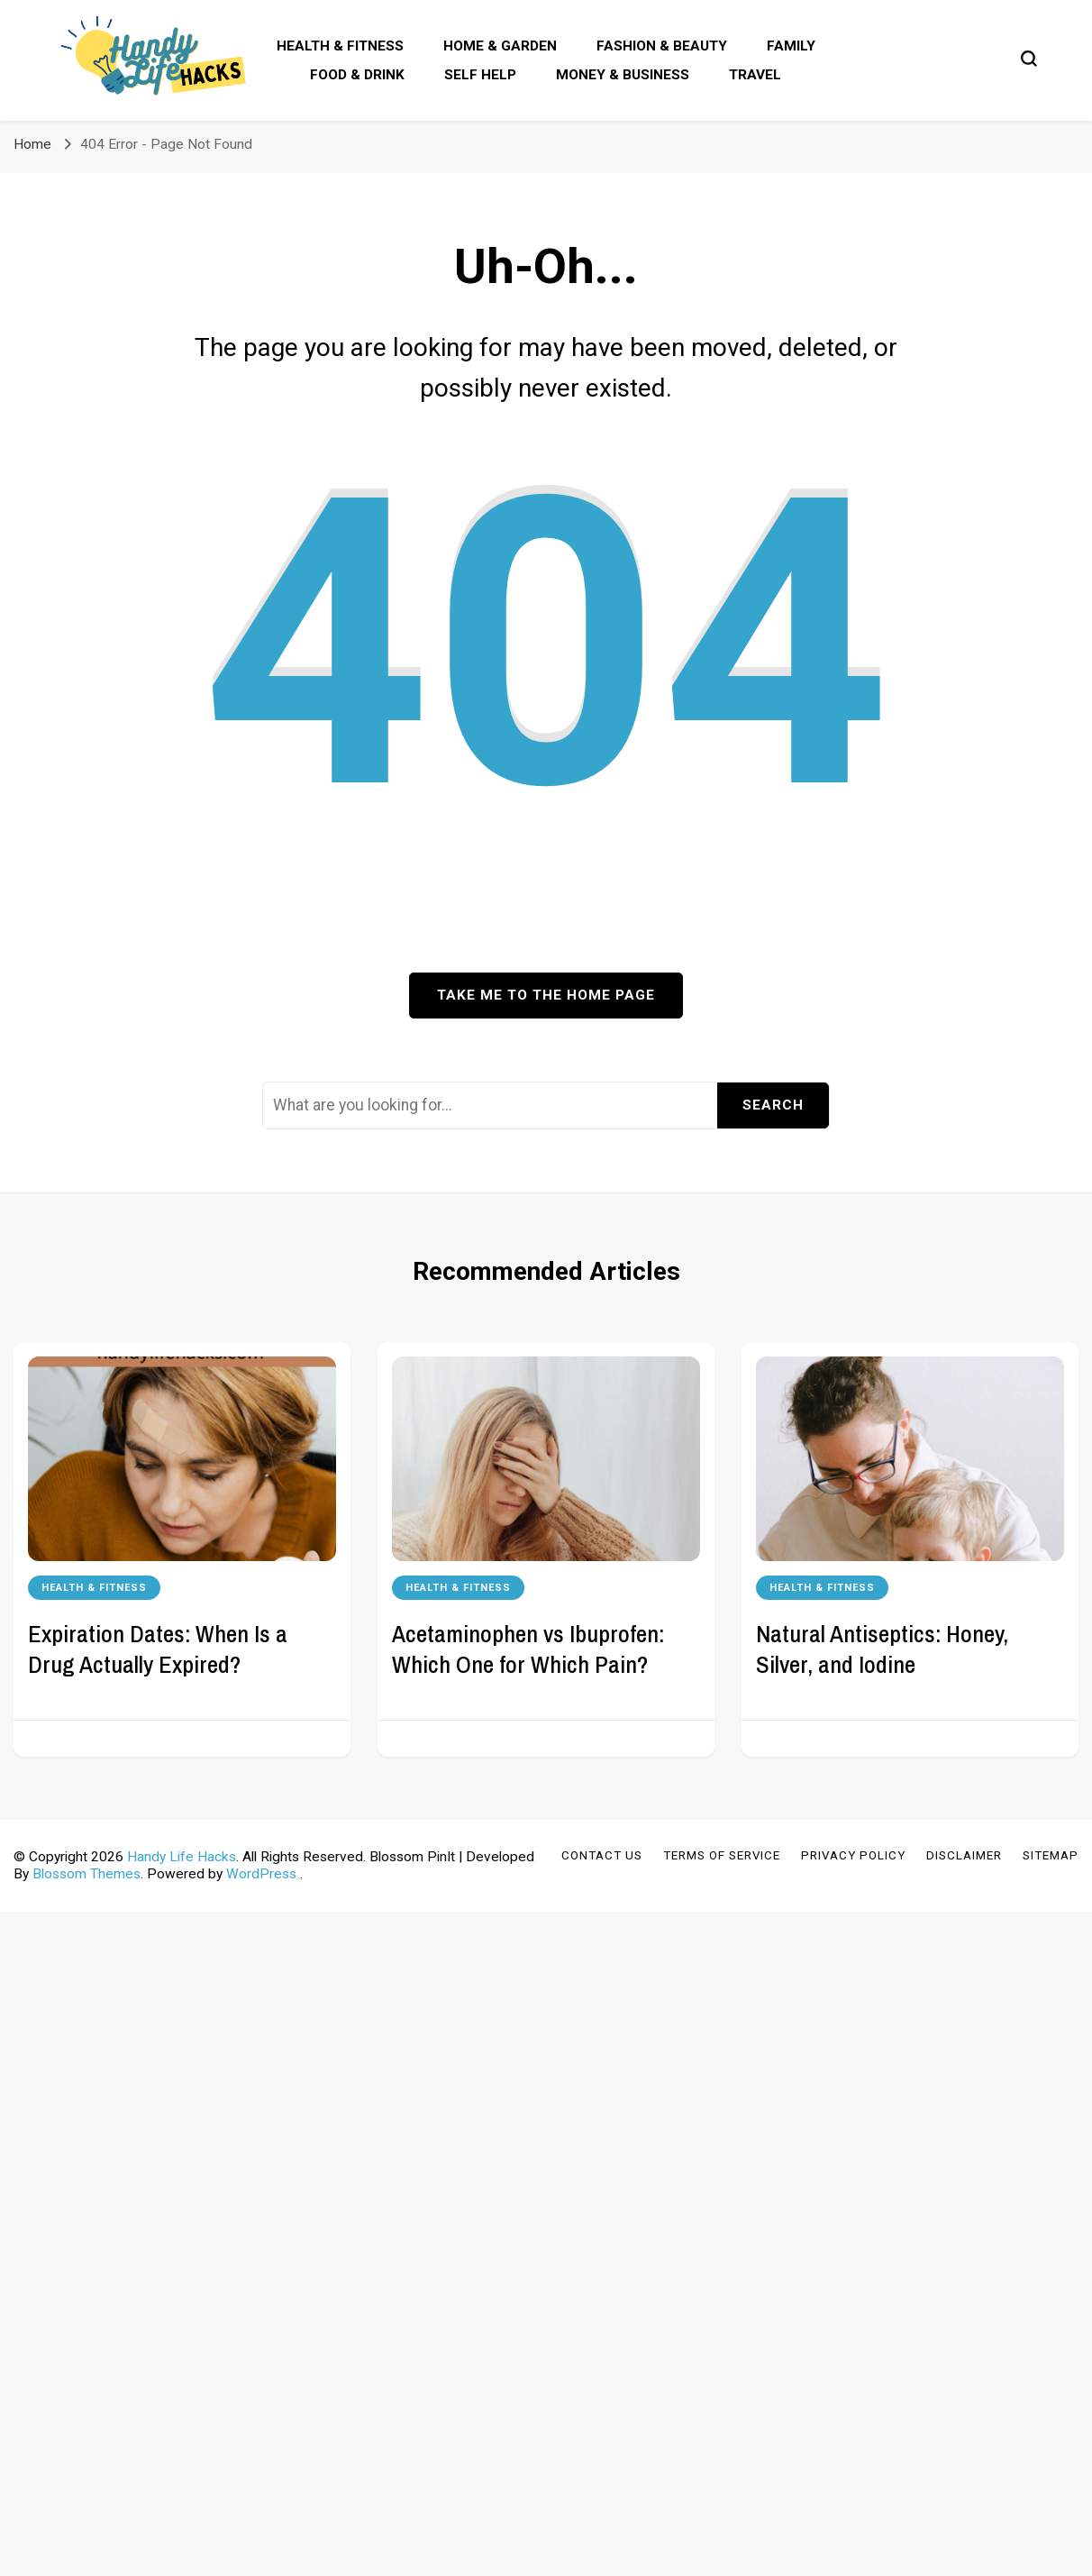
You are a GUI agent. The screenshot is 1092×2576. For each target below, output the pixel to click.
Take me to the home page (546, 995)
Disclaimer (964, 1855)
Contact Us (601, 1855)
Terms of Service (721, 1855)
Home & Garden (500, 46)
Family (791, 46)
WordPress (261, 1874)
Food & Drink (357, 75)
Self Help (480, 75)
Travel (755, 75)
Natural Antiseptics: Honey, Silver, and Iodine (882, 1648)
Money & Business (622, 75)
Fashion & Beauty (661, 46)
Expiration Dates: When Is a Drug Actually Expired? (157, 1648)
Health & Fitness (340, 46)
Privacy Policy (853, 1855)
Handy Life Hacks (181, 1857)
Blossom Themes (86, 1874)
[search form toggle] (1029, 58)
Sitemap (1050, 1855)
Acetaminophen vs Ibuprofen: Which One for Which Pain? (528, 1648)
